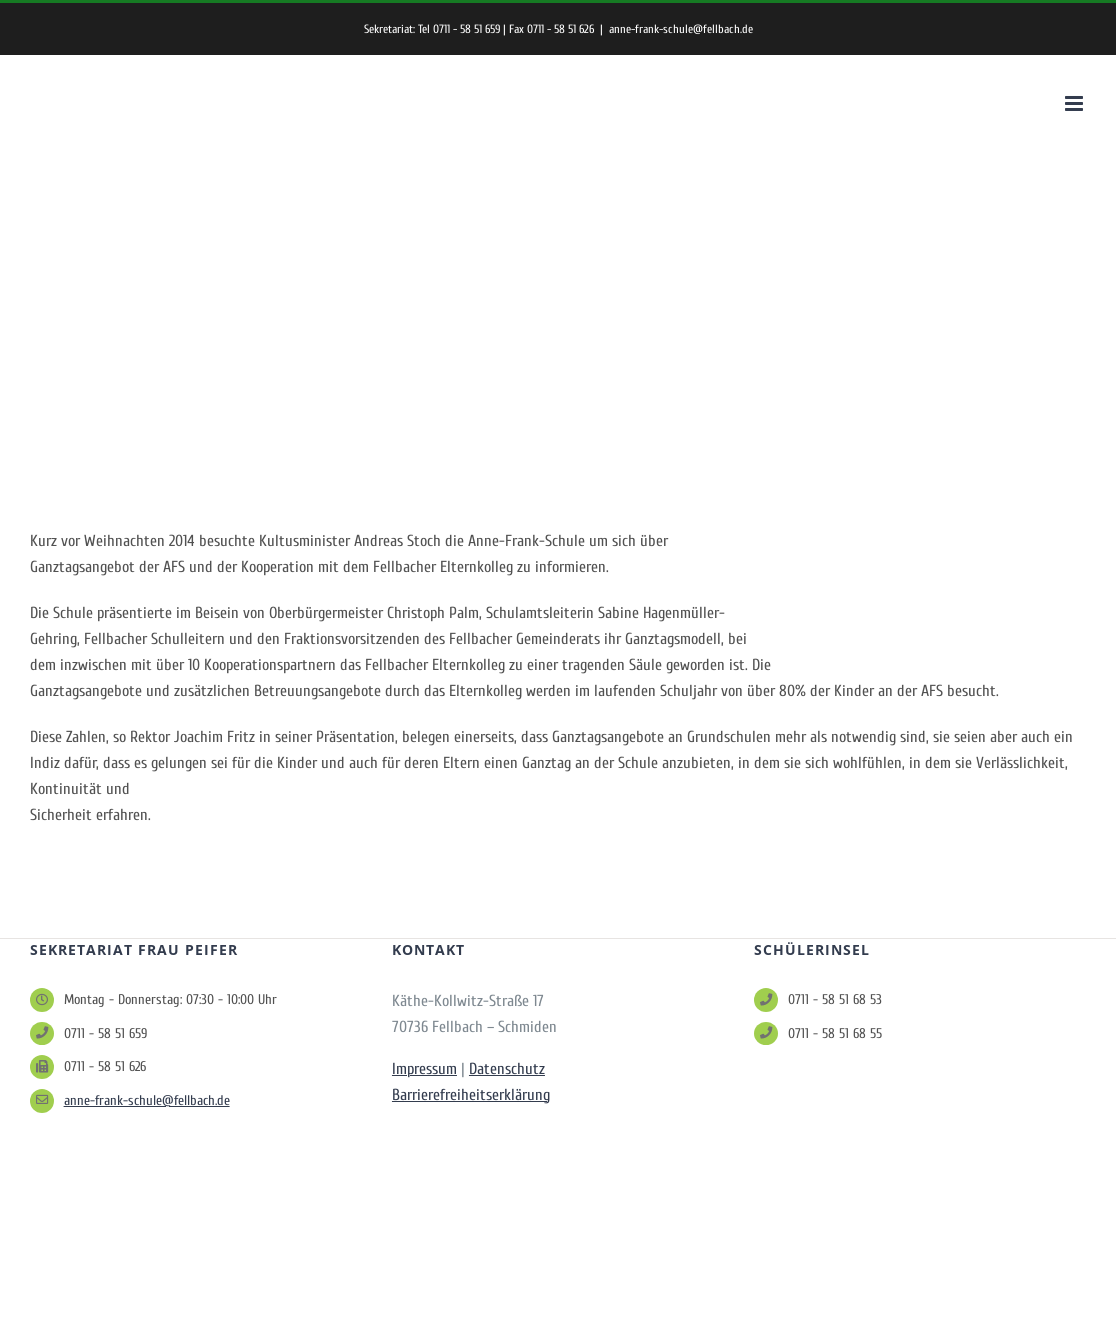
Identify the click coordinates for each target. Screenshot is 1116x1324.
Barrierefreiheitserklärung (471, 1095)
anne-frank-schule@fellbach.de (681, 29)
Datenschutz (507, 1069)
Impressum (424, 1069)
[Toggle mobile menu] (1075, 103)
